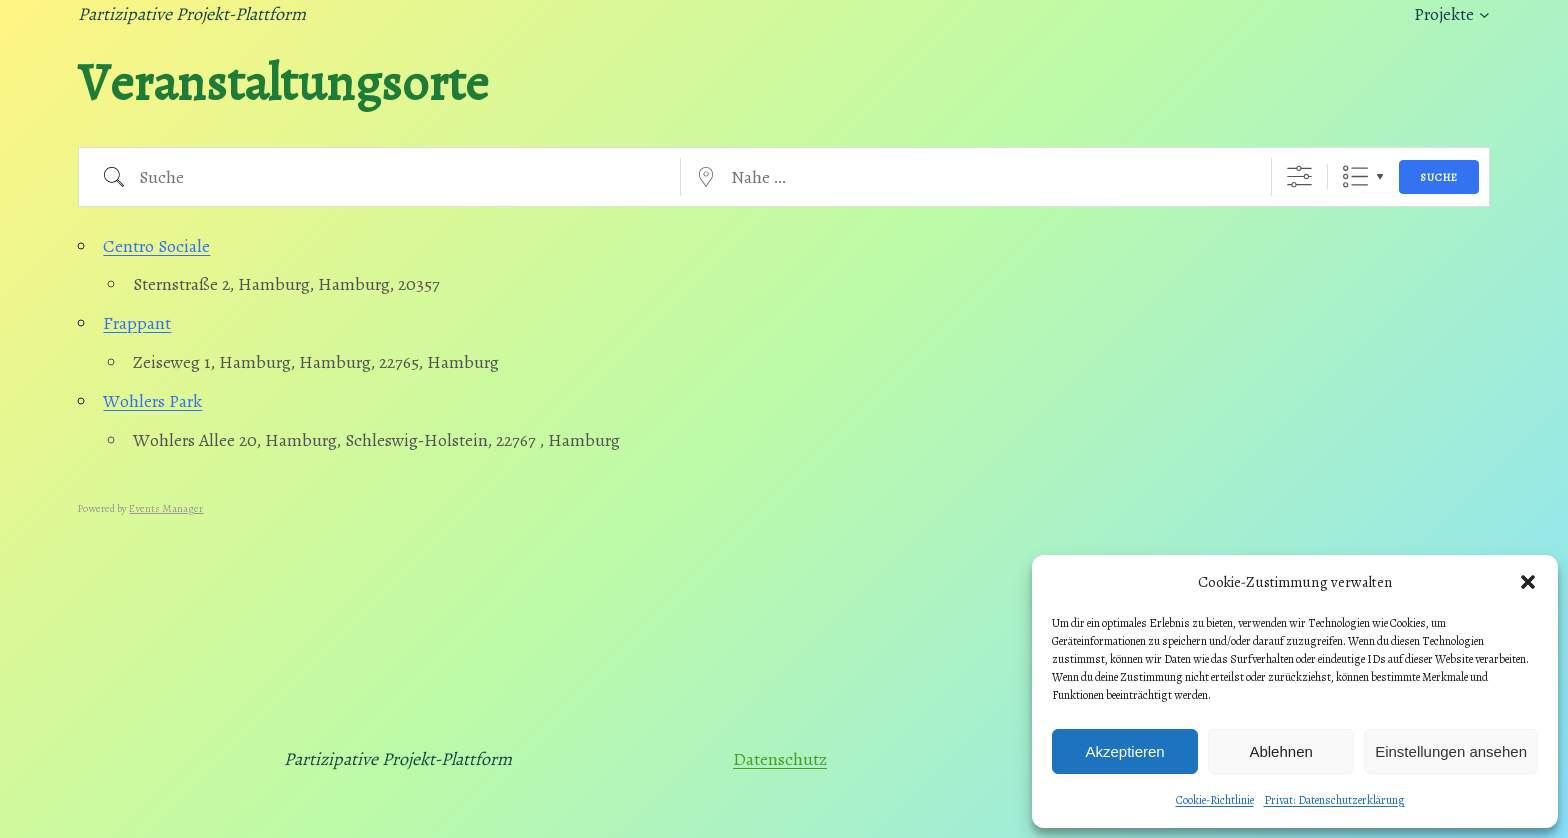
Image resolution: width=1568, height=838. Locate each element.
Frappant (137, 323)
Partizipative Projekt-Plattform (192, 14)
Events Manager (166, 508)
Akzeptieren (1124, 751)
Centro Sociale (156, 246)
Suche (1439, 177)
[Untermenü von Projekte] (1484, 14)
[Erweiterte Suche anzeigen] (1299, 176)
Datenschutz (780, 759)
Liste (1355, 176)
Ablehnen (1280, 751)
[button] (1528, 582)
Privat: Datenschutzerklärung (1334, 800)
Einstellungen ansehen (1451, 751)
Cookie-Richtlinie (1215, 800)
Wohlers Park (152, 401)
